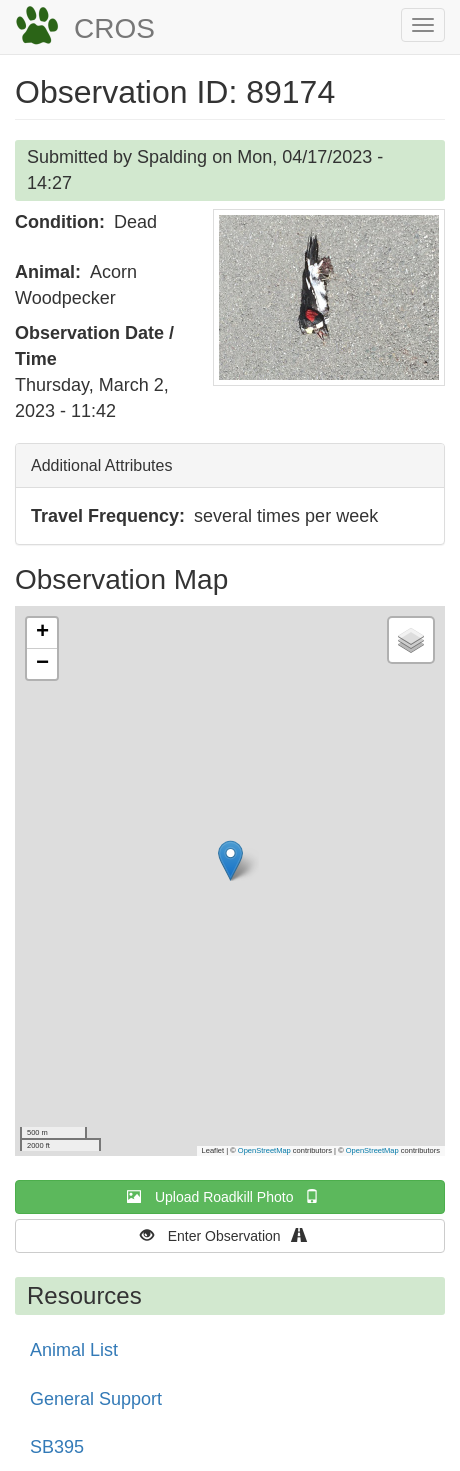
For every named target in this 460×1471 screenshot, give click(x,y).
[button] (329, 297)
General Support (96, 1399)
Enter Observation (230, 1235)
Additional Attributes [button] (101, 465)
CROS (114, 28)
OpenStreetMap (264, 1150)
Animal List (74, 1350)
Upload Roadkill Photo (230, 1196)
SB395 (57, 1447)
